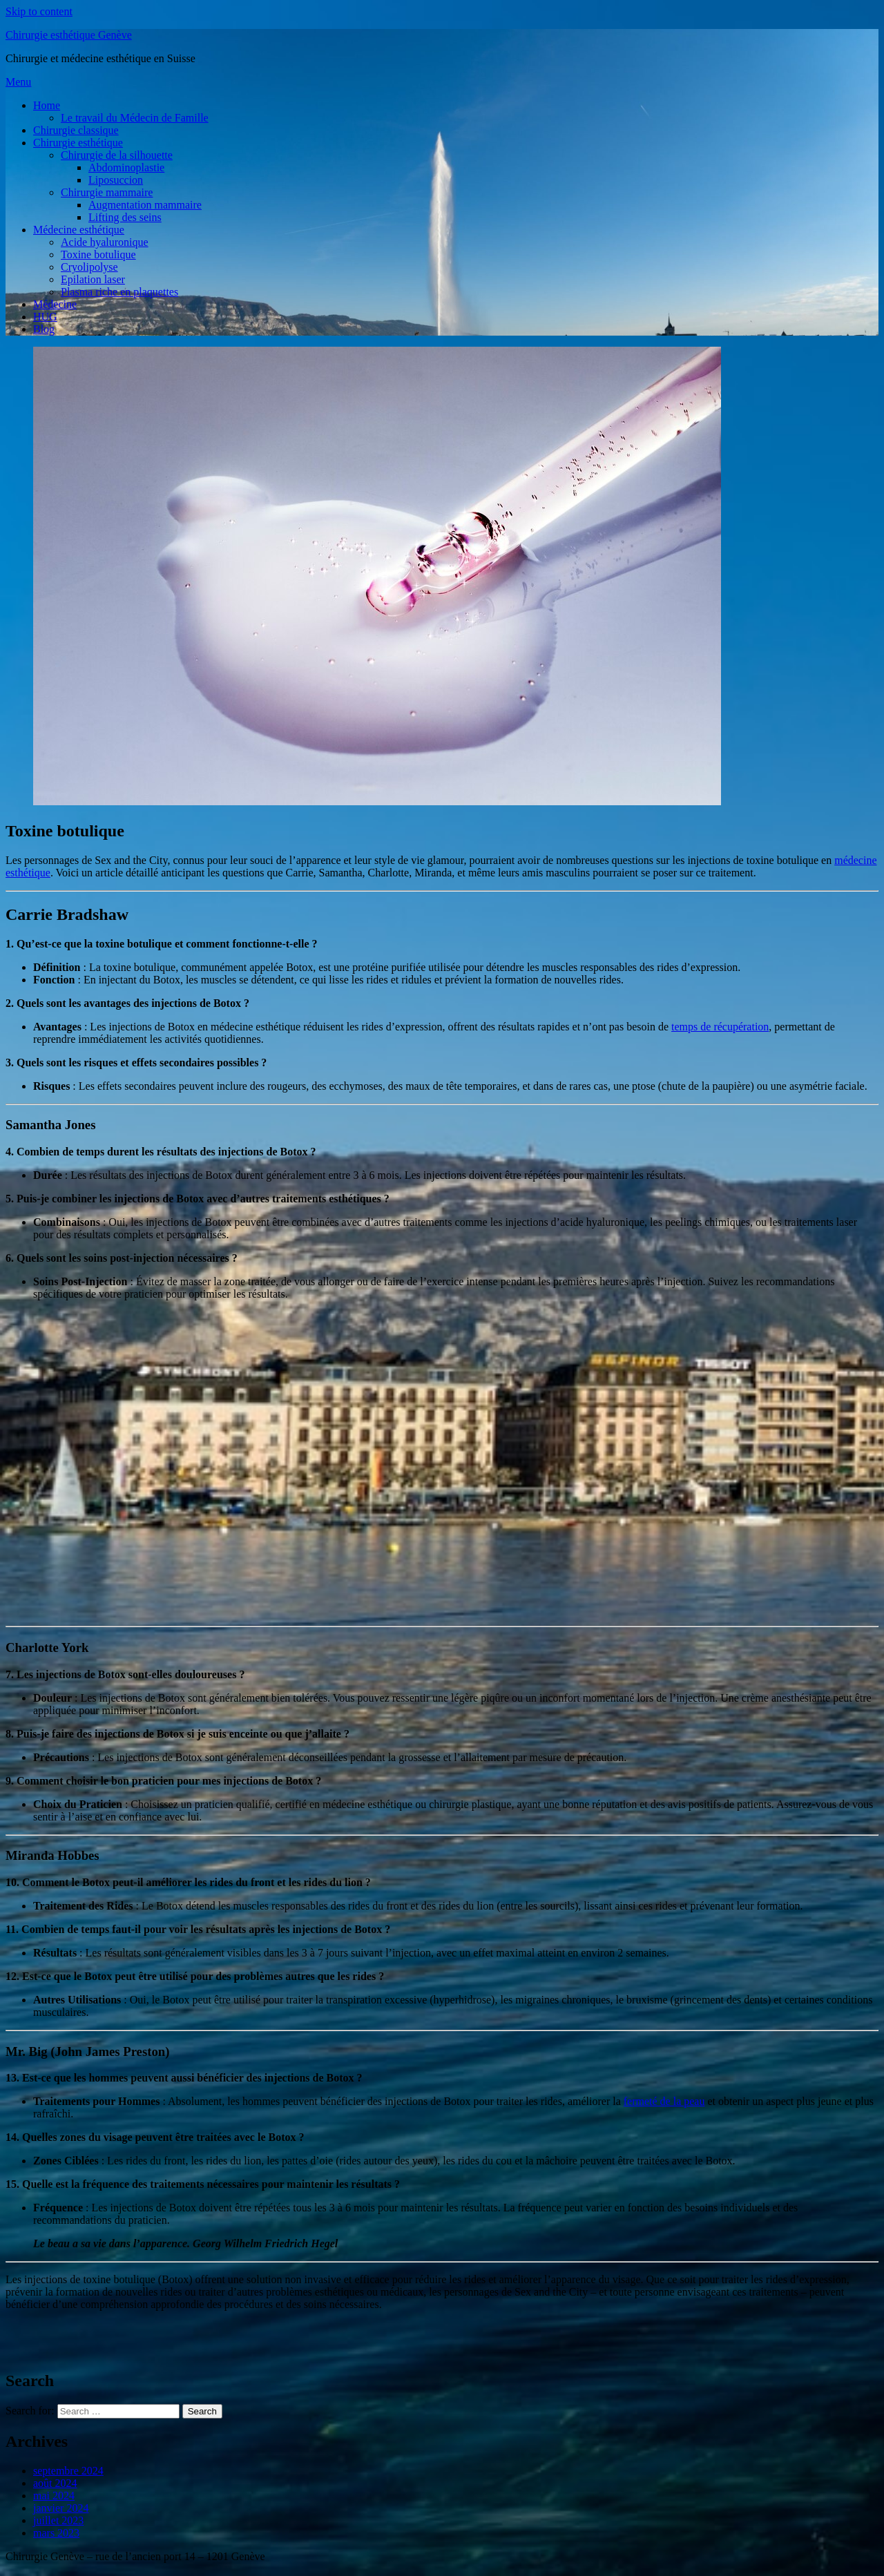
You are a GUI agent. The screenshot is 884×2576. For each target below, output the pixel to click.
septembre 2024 (68, 2471)
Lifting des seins (125, 217)
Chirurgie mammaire (107, 192)
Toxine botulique (98, 254)
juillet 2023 (58, 2520)
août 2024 (55, 2483)
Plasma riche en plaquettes (119, 292)
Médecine (55, 304)
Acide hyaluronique (104, 242)
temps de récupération (720, 1026)
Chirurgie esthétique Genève (69, 35)
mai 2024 (54, 2495)
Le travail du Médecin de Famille (135, 118)
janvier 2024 (60, 2508)
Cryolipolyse (89, 267)
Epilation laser (93, 279)
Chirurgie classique (76, 130)
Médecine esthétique (78, 230)
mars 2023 (56, 2533)
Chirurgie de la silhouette (117, 155)
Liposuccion (115, 180)
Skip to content (39, 11)
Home (46, 105)
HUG (45, 317)
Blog (44, 329)
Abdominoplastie (126, 167)
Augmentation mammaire (145, 205)
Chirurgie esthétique (78, 142)
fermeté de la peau (664, 2101)
